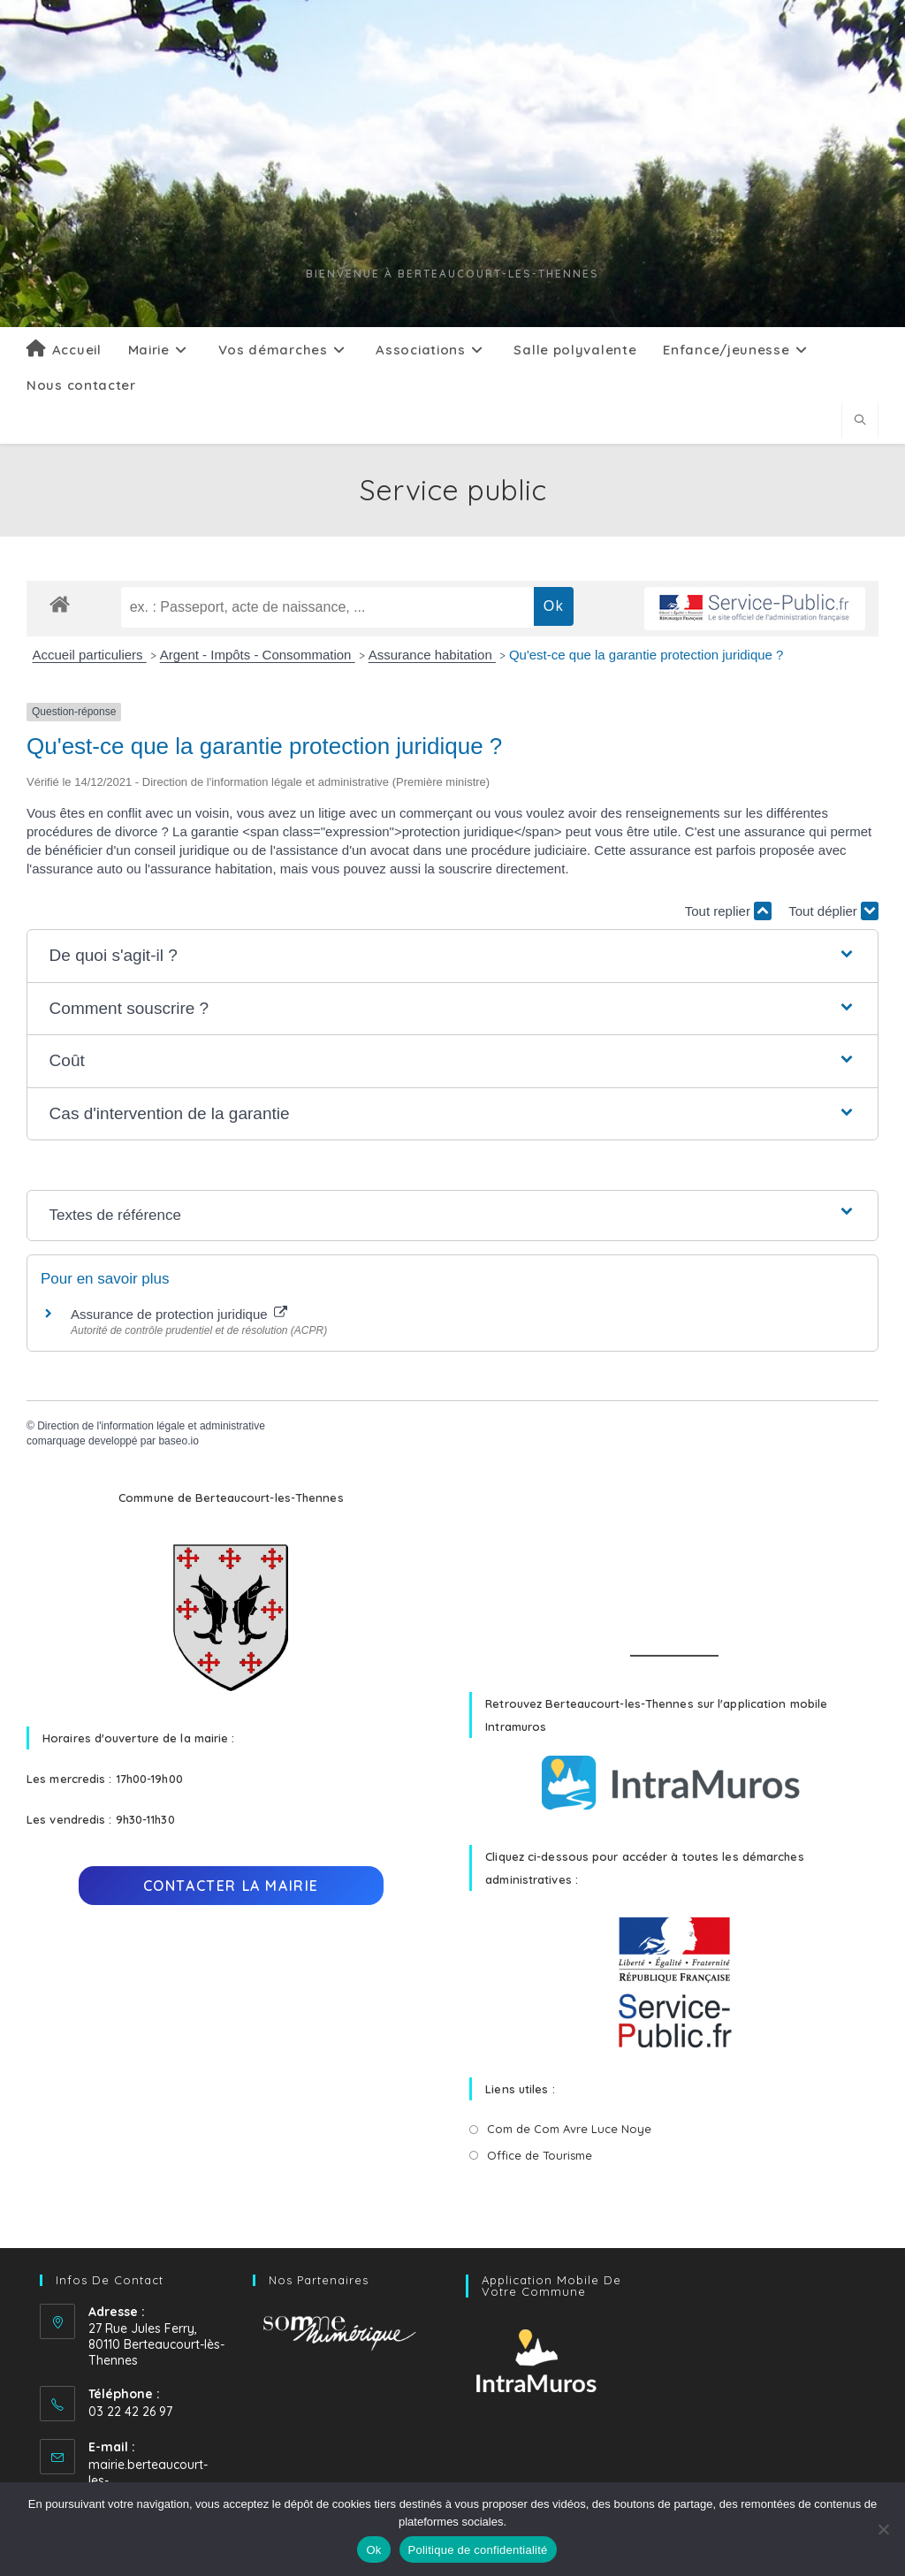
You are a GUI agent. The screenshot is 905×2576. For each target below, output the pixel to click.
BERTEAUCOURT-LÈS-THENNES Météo (673, 1552)
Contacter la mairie (231, 1885)
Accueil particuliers (90, 654)
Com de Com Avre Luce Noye (569, 2129)
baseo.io (178, 1441)
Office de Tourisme (539, 2155)
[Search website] (860, 421)
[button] (453, 956)
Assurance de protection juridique (179, 1314)
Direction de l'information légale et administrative (151, 1426)
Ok (373, 2550)
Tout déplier (833, 911)
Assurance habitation (432, 654)
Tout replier (728, 911)
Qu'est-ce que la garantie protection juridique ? (646, 654)
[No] (883, 2529)
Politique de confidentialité (478, 2550)
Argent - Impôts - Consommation (257, 654)
